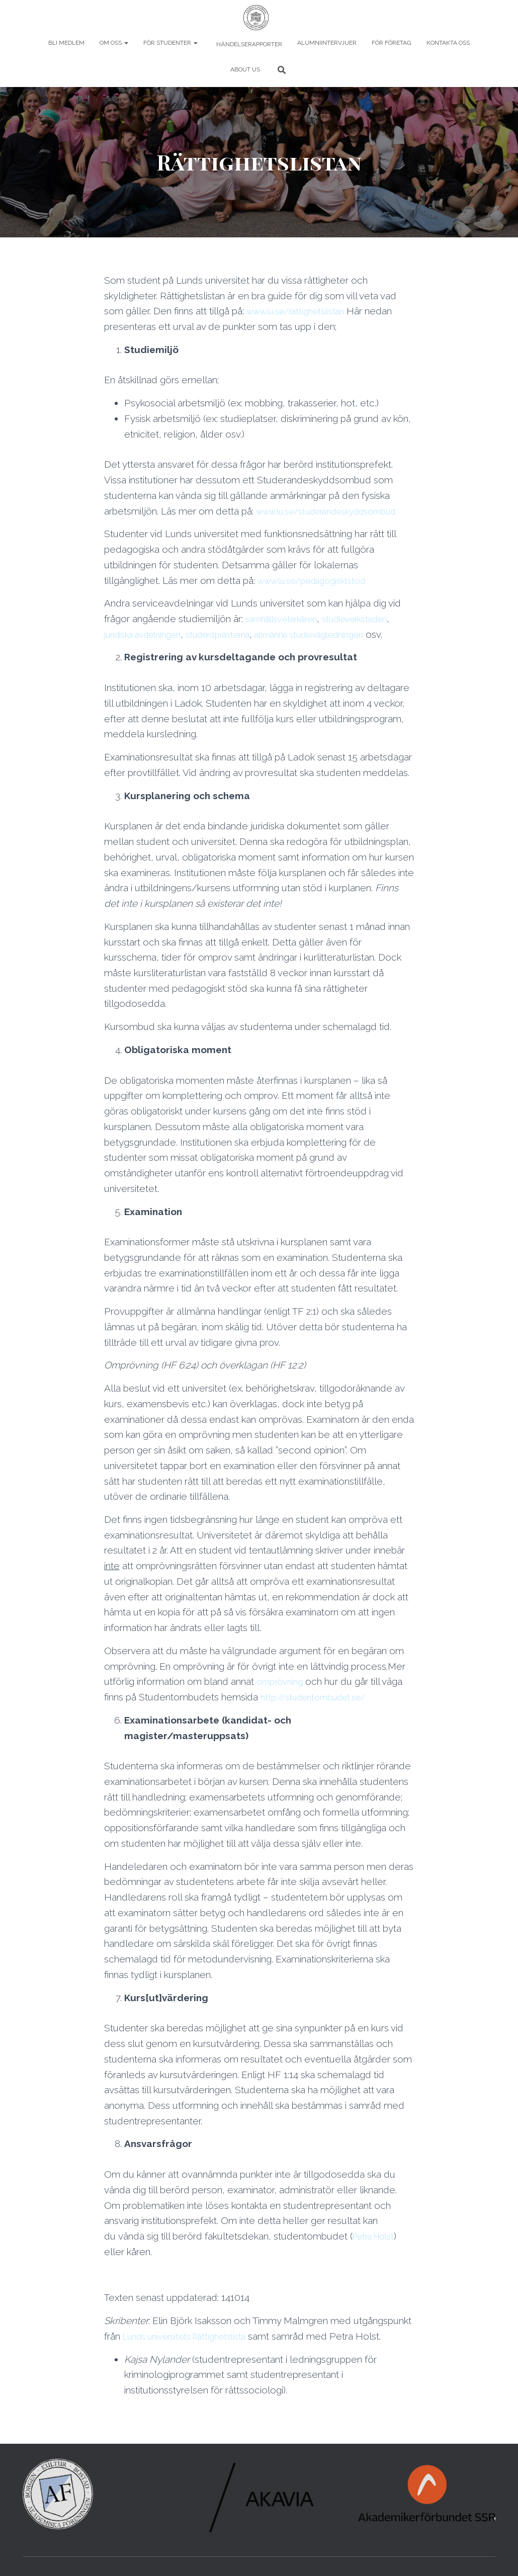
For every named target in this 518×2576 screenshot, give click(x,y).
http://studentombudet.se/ (319, 1728)
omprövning (282, 1712)
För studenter (170, 42)
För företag (391, 42)
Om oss (114, 42)
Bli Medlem (66, 42)
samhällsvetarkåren (287, 634)
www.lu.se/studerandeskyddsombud (185, 526)
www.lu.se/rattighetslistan (301, 310)
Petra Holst (377, 2267)
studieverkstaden (371, 634)
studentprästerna (235, 649)
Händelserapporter (248, 44)
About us (245, 69)
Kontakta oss (448, 42)
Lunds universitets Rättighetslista (193, 2366)
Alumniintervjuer (327, 42)
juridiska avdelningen (148, 649)
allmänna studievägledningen (340, 649)
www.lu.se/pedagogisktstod (318, 595)
